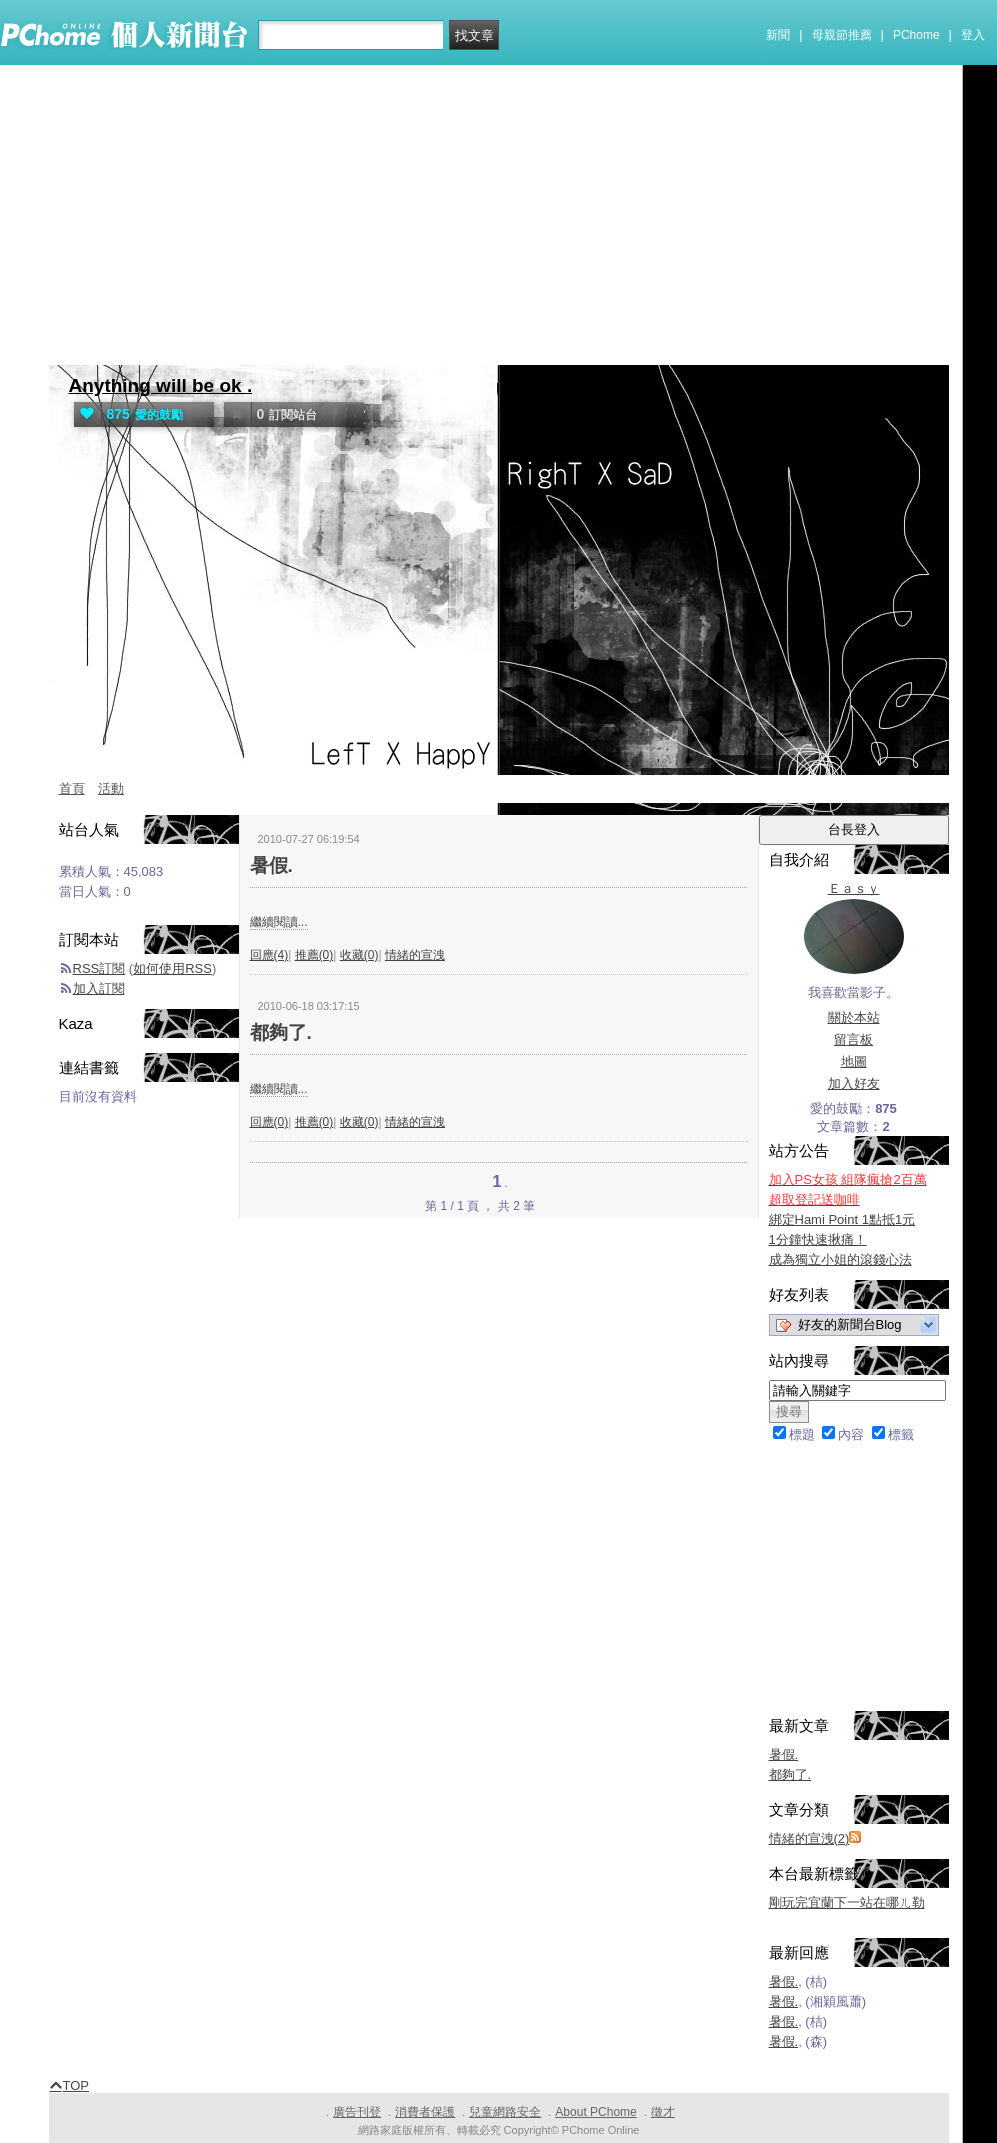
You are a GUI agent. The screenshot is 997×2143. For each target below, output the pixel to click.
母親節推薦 (842, 35)
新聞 (778, 35)
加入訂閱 (99, 988)
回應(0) (269, 1122)
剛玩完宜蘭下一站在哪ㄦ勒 (847, 1902)
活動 (111, 788)
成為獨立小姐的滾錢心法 (840, 1259)
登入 (973, 35)
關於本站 (854, 1017)
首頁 (72, 788)
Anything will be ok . (161, 385)
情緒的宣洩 (415, 955)
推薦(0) (314, 955)
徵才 (663, 2112)
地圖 (854, 1061)
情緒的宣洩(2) (809, 1838)
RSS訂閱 (99, 968)
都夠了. (281, 1032)
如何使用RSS (172, 968)
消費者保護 (425, 2112)
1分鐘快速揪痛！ (818, 1239)
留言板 (853, 1039)
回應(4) (269, 955)
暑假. (271, 865)
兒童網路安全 (505, 2112)
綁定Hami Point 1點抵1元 (842, 1219)
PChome (916, 35)
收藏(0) (359, 955)
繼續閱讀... (279, 922)
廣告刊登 (357, 2112)
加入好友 (854, 1083)
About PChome (595, 2112)
